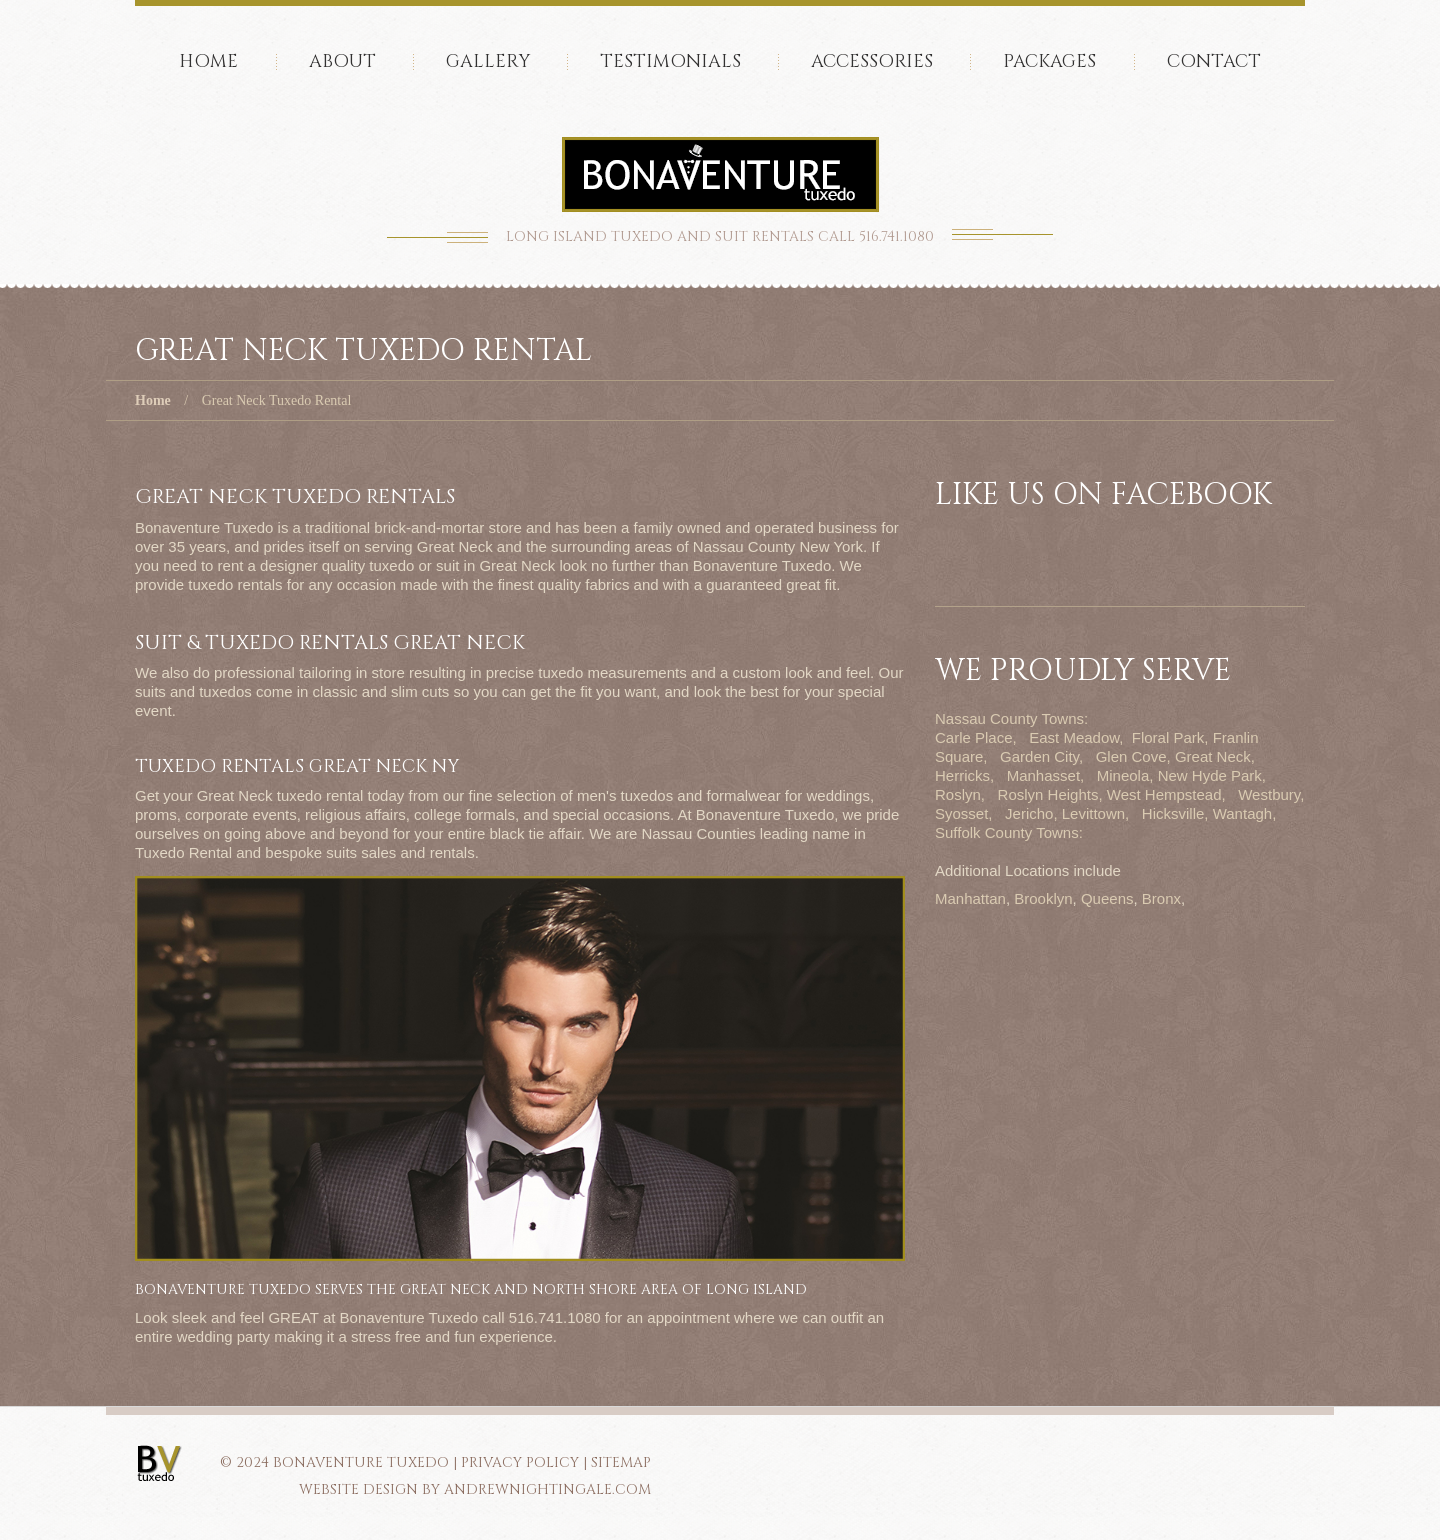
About (342, 61)
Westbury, (1271, 794)
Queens (1107, 898)
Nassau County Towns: (1011, 718)
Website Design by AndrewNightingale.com (475, 1489)
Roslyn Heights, (1050, 794)
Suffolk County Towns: (1009, 832)
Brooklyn (1043, 898)
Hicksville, (1175, 813)
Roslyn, (960, 794)
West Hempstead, (1166, 794)
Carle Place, (976, 737)
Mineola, (1125, 775)
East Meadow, (1076, 737)
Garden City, (1041, 756)
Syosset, (964, 813)
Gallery (488, 61)
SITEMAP (621, 1462)
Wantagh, (1245, 813)
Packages (1049, 61)
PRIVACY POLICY (520, 1462)
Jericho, (1031, 813)
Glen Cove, (1133, 756)
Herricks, (964, 775)
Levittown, (1096, 813)
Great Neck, (1215, 756)
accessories (872, 61)
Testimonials (670, 61)
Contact (1214, 61)
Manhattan (970, 898)
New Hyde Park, (1212, 775)
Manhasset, (1046, 775)
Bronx (1161, 898)
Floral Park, (1170, 737)
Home (208, 61)
